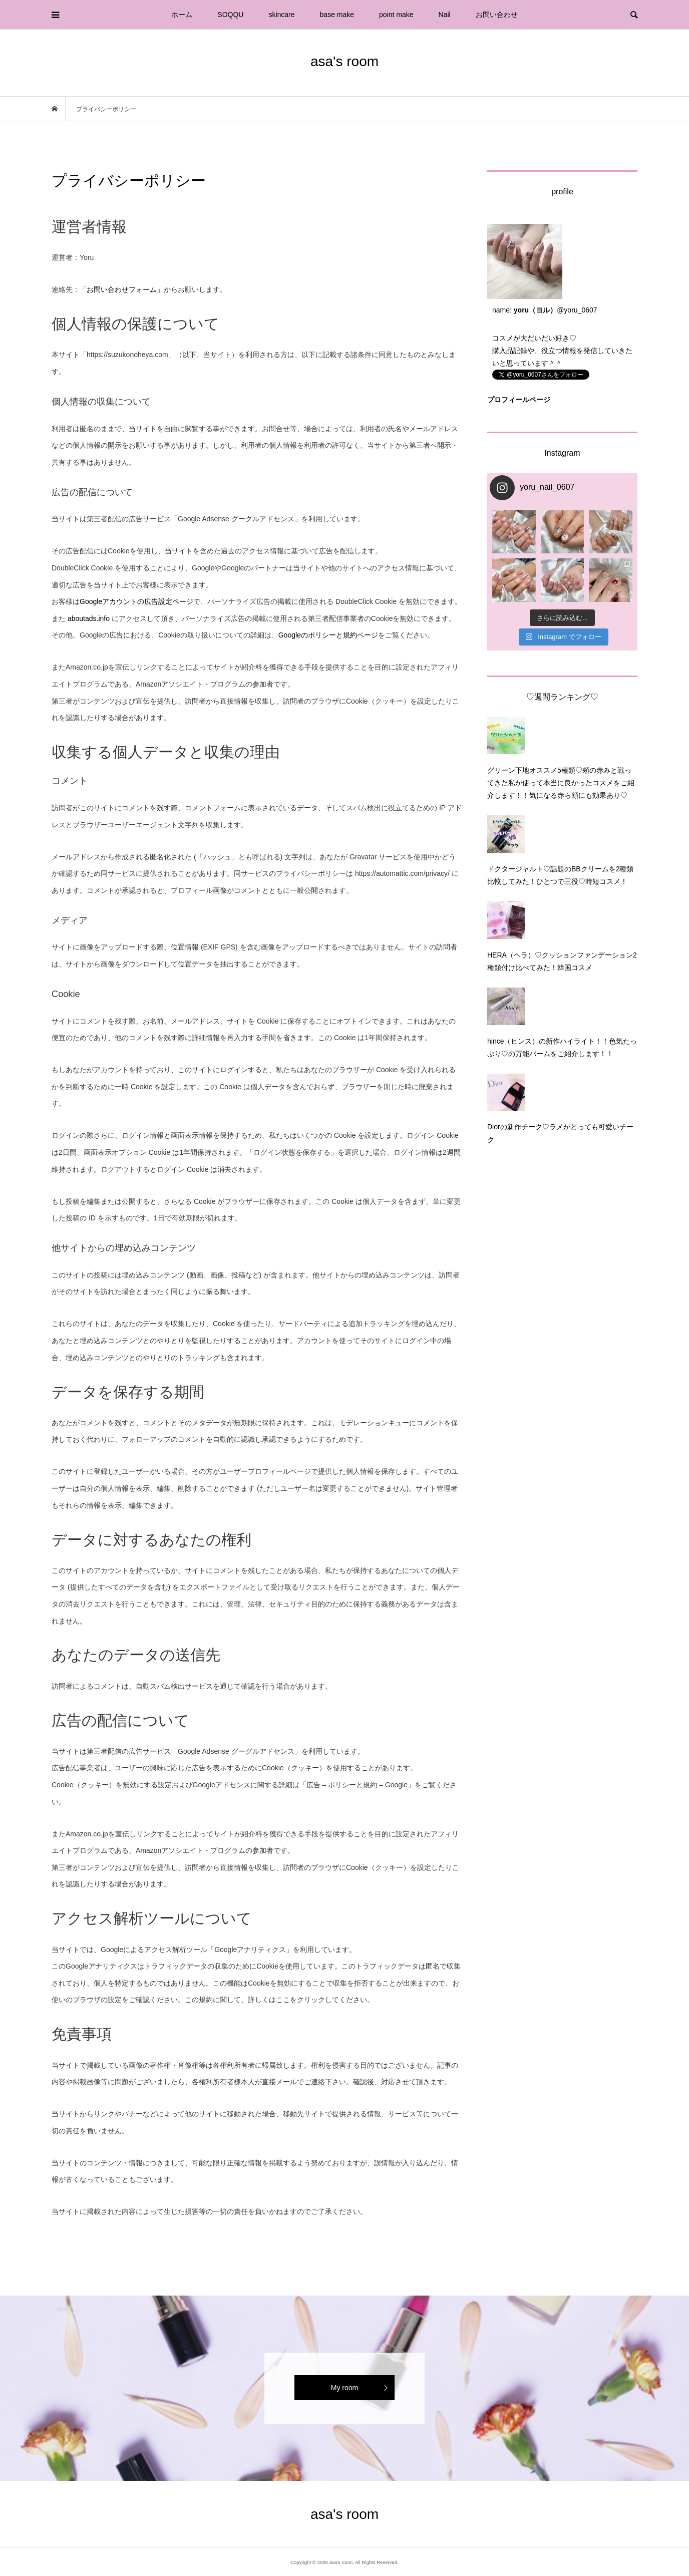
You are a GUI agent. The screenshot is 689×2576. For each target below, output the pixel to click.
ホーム (181, 15)
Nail (445, 15)
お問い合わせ (497, 15)
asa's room (344, 61)
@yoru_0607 (577, 310)
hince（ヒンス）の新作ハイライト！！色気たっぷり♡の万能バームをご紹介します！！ (562, 1047)
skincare (281, 15)
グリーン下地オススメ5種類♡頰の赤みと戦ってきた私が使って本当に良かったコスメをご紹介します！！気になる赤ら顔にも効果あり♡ (560, 782)
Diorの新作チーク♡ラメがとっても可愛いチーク (560, 1133)
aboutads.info (89, 618)
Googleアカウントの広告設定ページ (136, 601)
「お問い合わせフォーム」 (122, 289)
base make (337, 15)
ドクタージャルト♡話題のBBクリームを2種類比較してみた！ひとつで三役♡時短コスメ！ (560, 875)
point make (396, 15)
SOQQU (230, 15)
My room (344, 2388)
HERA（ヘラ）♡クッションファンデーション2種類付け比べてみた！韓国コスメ (562, 961)
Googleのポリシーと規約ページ (328, 635)
